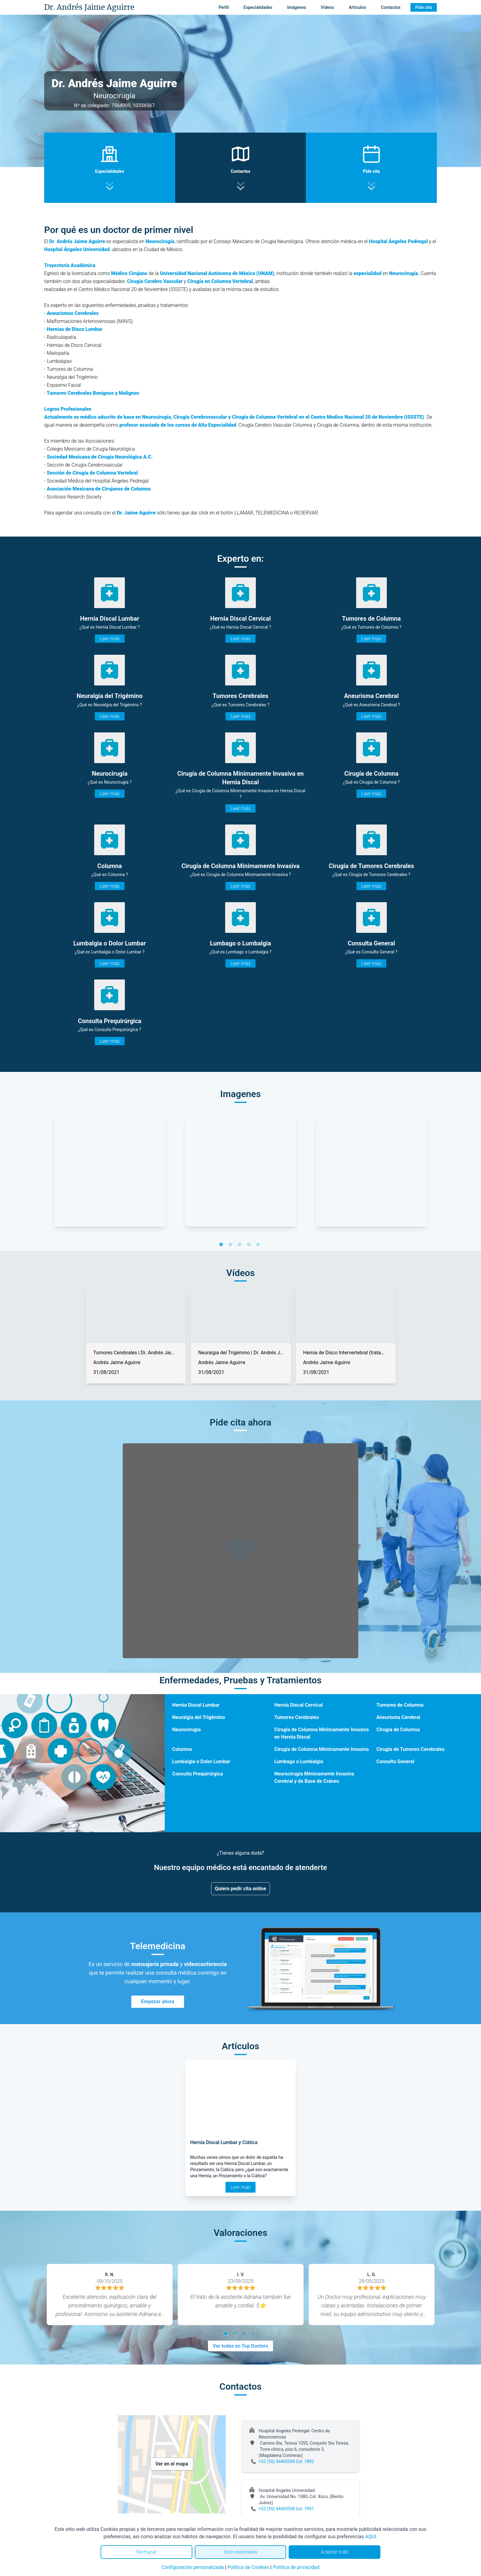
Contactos (390, 7)
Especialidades (258, 7)
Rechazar (146, 2552)
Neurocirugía (186, 1729)
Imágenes (296, 7)
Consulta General (395, 1761)
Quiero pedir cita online (240, 1888)
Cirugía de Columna (398, 1729)
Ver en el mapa (172, 2464)
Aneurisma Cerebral (398, 1717)
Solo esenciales (240, 2552)
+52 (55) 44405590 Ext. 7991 (286, 2508)
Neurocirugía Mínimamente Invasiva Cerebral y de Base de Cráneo (314, 1777)
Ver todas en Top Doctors (240, 2346)
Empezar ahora (157, 2001)
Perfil (224, 7)
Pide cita (423, 7)
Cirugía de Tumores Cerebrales (410, 1749)
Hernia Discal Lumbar (195, 1705)
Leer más (110, 639)
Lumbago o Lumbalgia (298, 1761)
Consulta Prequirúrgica (197, 1774)
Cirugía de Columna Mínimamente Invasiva (321, 1749)
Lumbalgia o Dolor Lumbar (201, 1761)
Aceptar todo (334, 2552)
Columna (182, 1749)
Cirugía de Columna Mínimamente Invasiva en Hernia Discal (321, 1733)
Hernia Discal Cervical (298, 1705)
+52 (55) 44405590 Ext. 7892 (286, 2461)
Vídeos (327, 7)
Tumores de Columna (399, 1705)
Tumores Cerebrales (296, 1717)
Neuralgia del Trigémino (198, 1717)
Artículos (357, 7)
